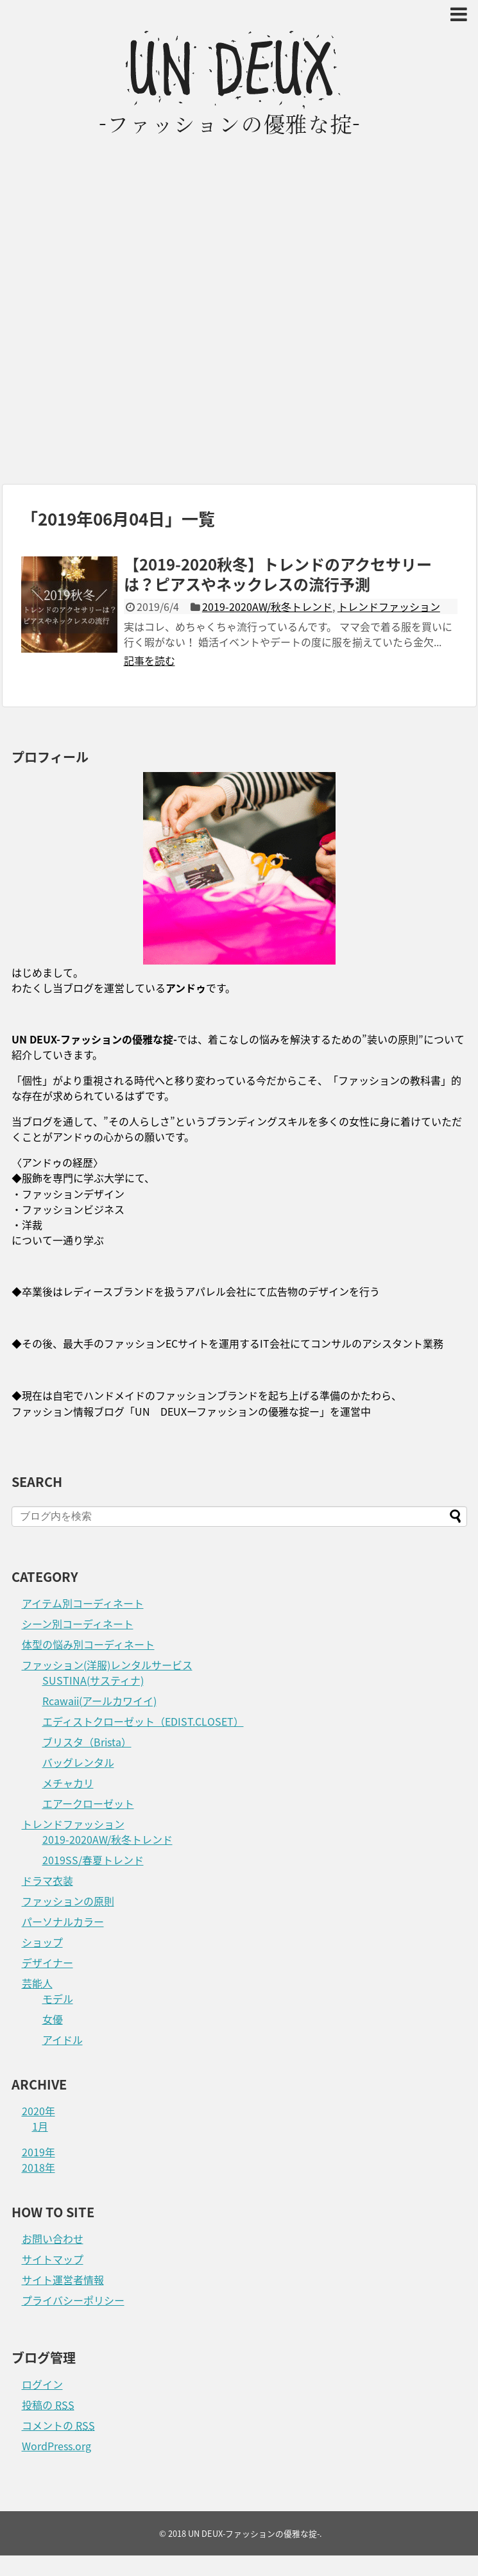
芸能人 (37, 1983)
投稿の (48, 2404)
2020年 (38, 2110)
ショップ (42, 1942)
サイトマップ (52, 2259)
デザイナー (47, 1962)
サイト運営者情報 (63, 2279)
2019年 (38, 2152)
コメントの (58, 2425)
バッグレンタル (78, 1762)
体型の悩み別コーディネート (88, 1644)
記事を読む (149, 660)
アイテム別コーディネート (83, 1603)
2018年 (38, 2167)
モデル (57, 1998)
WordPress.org (56, 2445)
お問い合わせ (52, 2238)
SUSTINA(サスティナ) (93, 1680)
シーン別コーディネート (77, 1623)
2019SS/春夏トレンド (93, 1860)
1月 (40, 2126)
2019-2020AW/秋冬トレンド (267, 606)
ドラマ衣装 (47, 1880)
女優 (52, 2019)
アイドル (62, 2039)
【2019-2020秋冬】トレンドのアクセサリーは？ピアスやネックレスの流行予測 (278, 574)
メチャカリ (68, 1782)
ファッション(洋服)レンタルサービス (107, 1664)
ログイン (42, 2384)
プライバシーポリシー (73, 2300)
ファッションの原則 (68, 1901)
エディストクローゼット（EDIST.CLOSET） (143, 1721)
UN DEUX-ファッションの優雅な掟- (254, 2533)
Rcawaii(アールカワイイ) (99, 1700)
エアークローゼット (88, 1803)
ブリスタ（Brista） (87, 1741)
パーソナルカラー (63, 1921)
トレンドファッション (388, 606)
